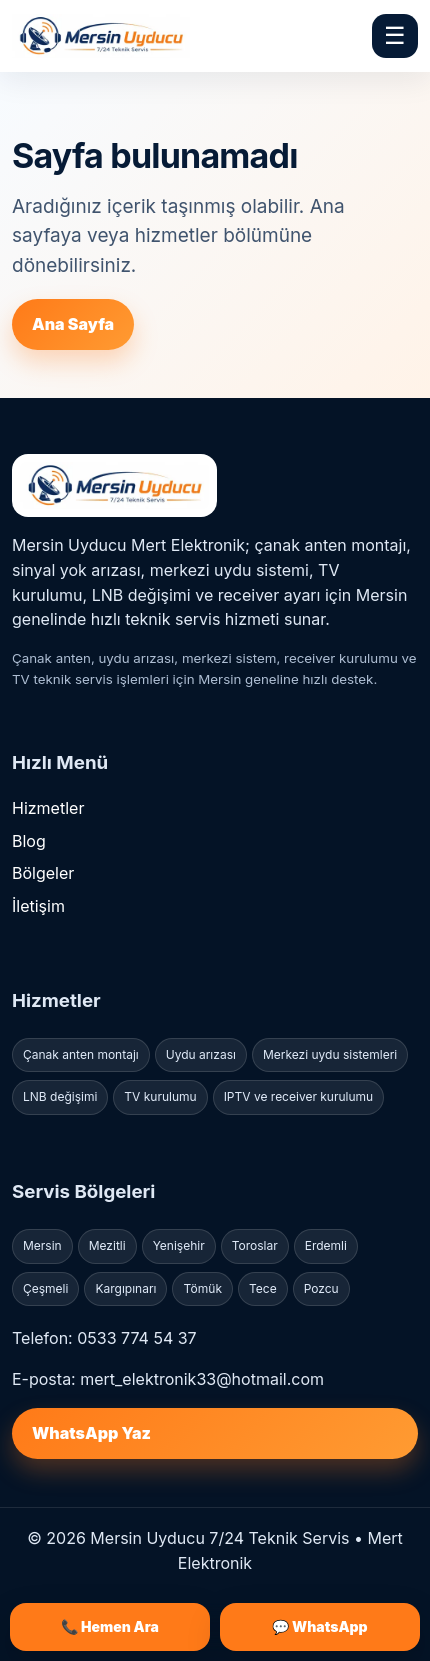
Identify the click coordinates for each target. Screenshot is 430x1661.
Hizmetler (48, 808)
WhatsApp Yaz (91, 1433)
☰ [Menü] (395, 35)
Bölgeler (43, 873)
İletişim (38, 906)
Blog (29, 841)
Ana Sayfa (73, 324)
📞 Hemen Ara (110, 1626)
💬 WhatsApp (319, 1626)
